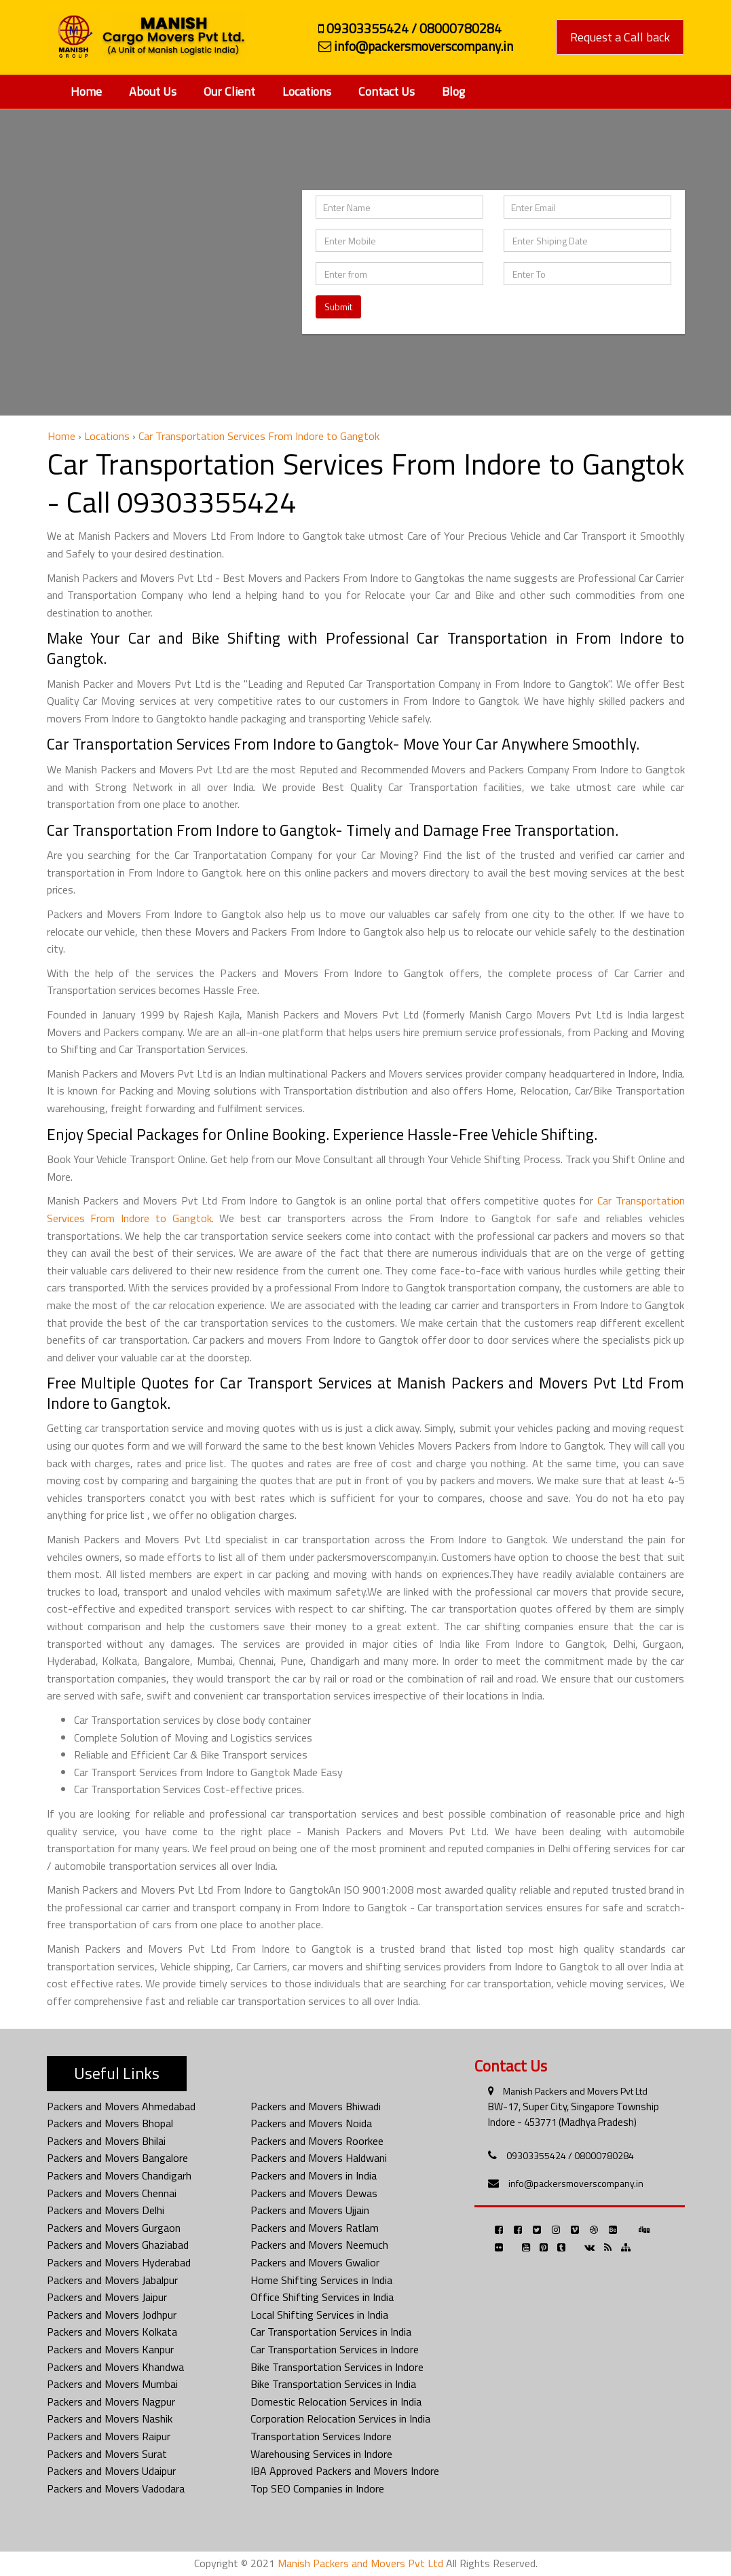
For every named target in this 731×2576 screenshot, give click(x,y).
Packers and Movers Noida (311, 2123)
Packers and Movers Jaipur (107, 2297)
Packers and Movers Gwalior (314, 2262)
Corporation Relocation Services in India (340, 2418)
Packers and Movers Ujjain (309, 2210)
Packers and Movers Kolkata (112, 2331)
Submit (338, 306)
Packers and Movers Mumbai (112, 2384)
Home (86, 91)
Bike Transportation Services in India (333, 2384)
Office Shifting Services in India (322, 2297)
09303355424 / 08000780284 (570, 2155)
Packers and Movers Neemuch (319, 2245)
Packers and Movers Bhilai (106, 2141)
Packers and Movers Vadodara (116, 2488)
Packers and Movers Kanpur (110, 2349)
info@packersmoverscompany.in (575, 2183)
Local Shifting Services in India (319, 2314)
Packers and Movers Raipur (108, 2436)
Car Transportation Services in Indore (334, 2349)
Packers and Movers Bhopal (110, 2123)
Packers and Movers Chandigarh (119, 2175)
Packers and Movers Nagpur (111, 2401)
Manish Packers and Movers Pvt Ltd (575, 2091)
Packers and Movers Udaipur (111, 2471)
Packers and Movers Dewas (313, 2193)
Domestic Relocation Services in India (335, 2401)
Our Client (229, 91)
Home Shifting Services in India (321, 2280)
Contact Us (386, 91)
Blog (453, 91)
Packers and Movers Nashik (109, 2418)
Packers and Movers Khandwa (115, 2367)
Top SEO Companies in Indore (317, 2488)
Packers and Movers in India (313, 2175)
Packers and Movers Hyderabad (119, 2262)
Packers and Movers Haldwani (318, 2158)
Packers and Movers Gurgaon (114, 2228)
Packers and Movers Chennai (111, 2193)
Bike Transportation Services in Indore (337, 2367)
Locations (306, 91)
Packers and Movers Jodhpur (111, 2314)
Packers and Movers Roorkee (316, 2141)
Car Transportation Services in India (330, 2331)
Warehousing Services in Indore (321, 2454)
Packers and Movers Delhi (105, 2210)
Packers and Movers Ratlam (314, 2228)
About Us (152, 91)
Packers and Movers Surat (107, 2454)
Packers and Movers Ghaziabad (118, 2245)
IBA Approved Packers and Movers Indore (344, 2471)
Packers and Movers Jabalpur (112, 2280)
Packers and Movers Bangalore (117, 2158)
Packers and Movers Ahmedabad (121, 2106)
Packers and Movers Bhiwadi (315, 2106)
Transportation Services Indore (321, 2436)
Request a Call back (620, 37)
